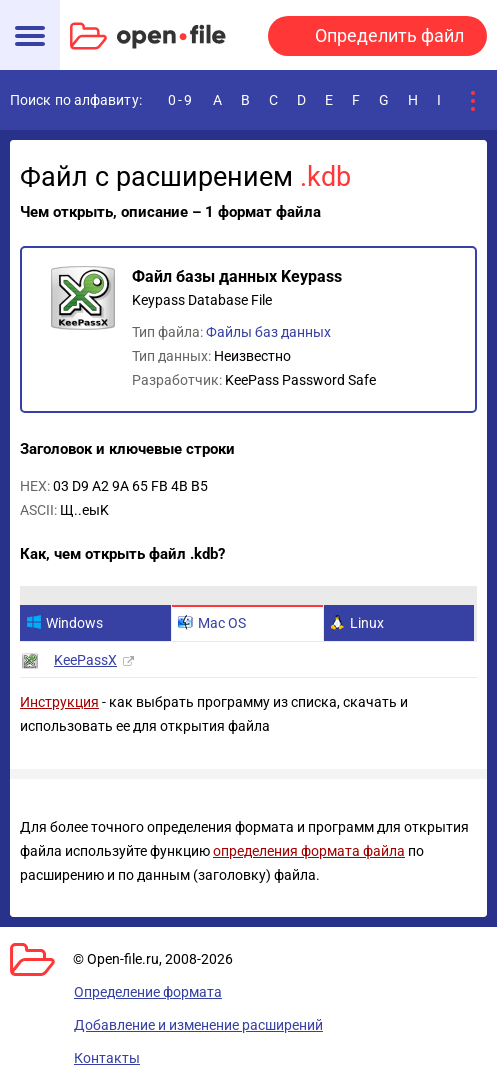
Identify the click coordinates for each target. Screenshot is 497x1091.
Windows (64, 623)
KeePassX (85, 660)
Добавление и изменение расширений (198, 1025)
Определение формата (148, 992)
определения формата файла (309, 851)
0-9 (181, 100)
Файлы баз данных (268, 332)
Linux (357, 623)
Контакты (107, 1058)
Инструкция (59, 702)
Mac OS (212, 623)
